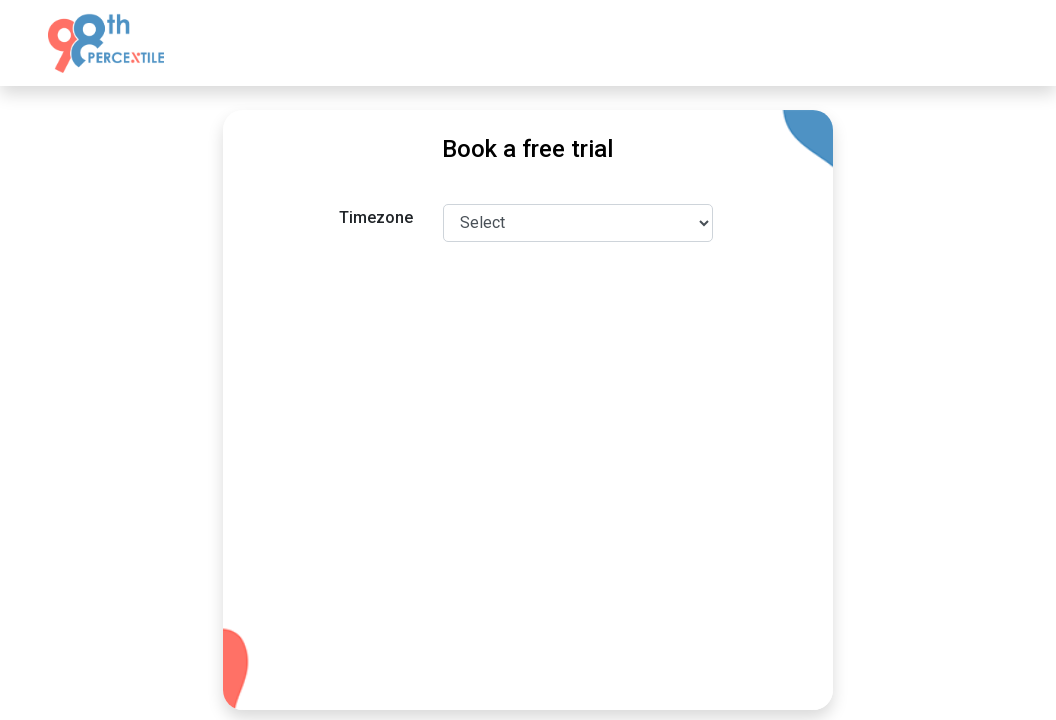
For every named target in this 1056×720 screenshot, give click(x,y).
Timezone (376, 217)
